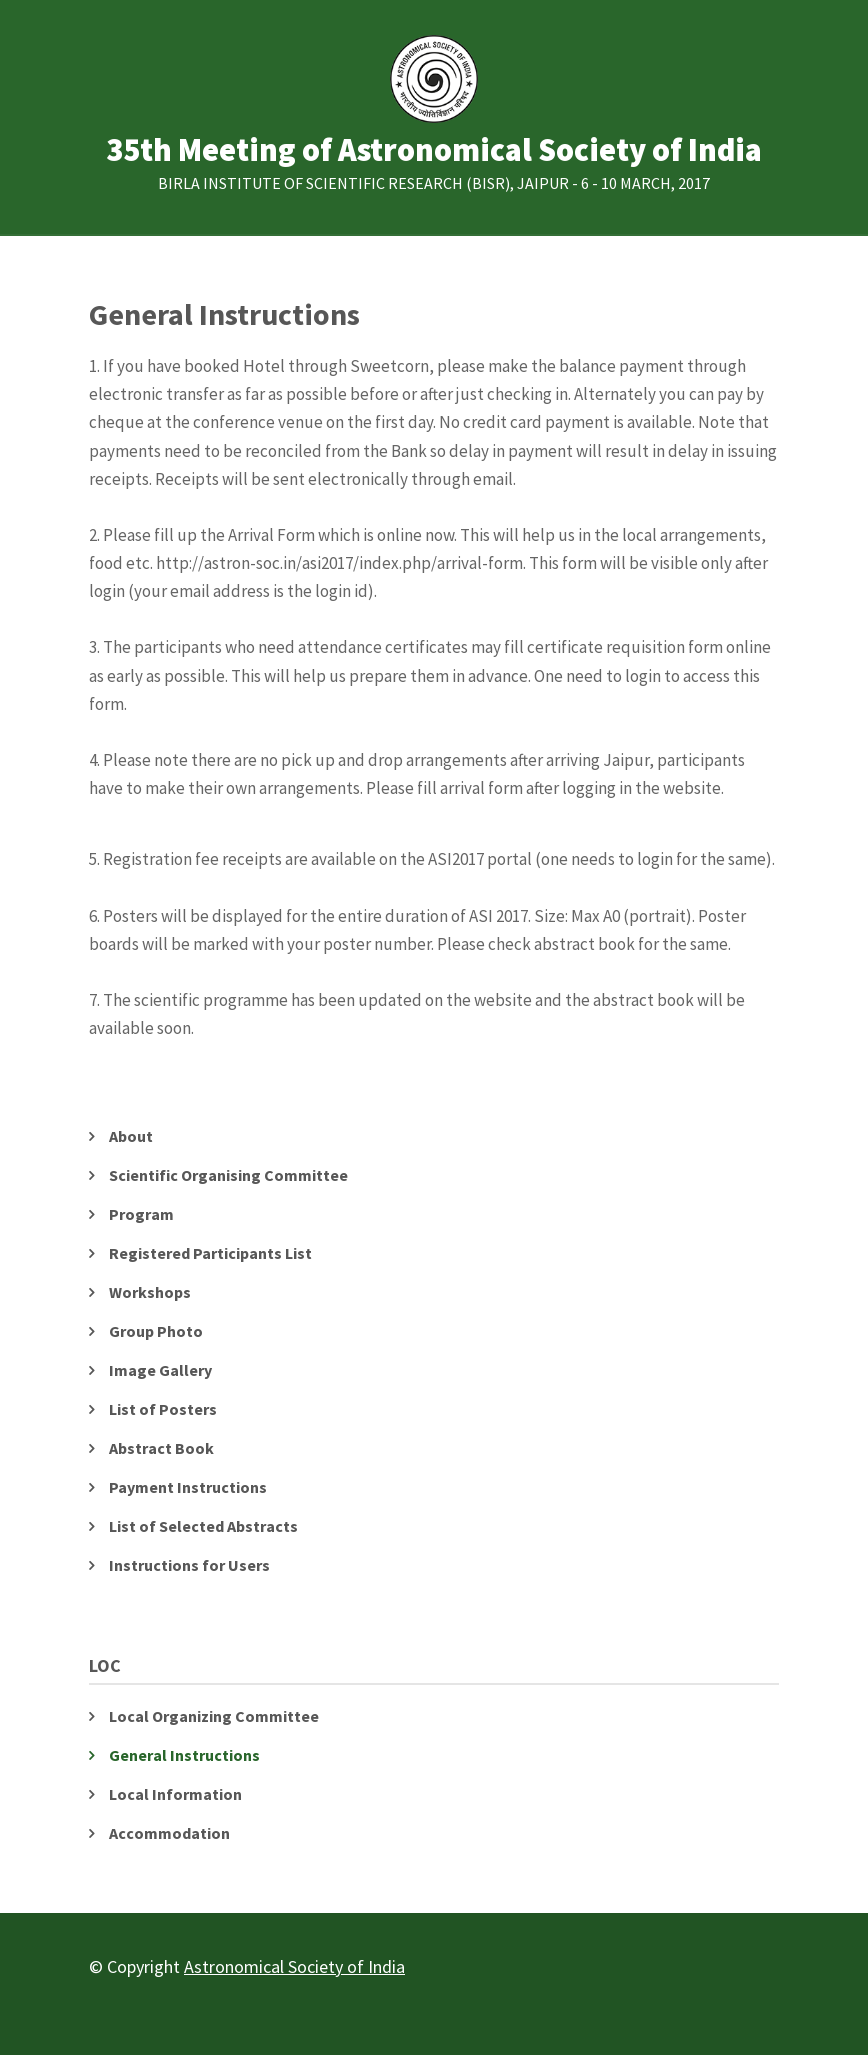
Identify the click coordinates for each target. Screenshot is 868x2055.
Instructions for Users (189, 1565)
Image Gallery (160, 1370)
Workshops (150, 1292)
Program (141, 1214)
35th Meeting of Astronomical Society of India (434, 150)
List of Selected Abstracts (203, 1526)
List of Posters (163, 1409)
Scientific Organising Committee (228, 1175)
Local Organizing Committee (214, 1716)
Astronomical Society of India (294, 1966)
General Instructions (184, 1755)
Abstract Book (161, 1448)
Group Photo (156, 1331)
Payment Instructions (188, 1487)
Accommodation (169, 1833)
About (131, 1136)
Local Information (175, 1794)
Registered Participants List (210, 1253)
